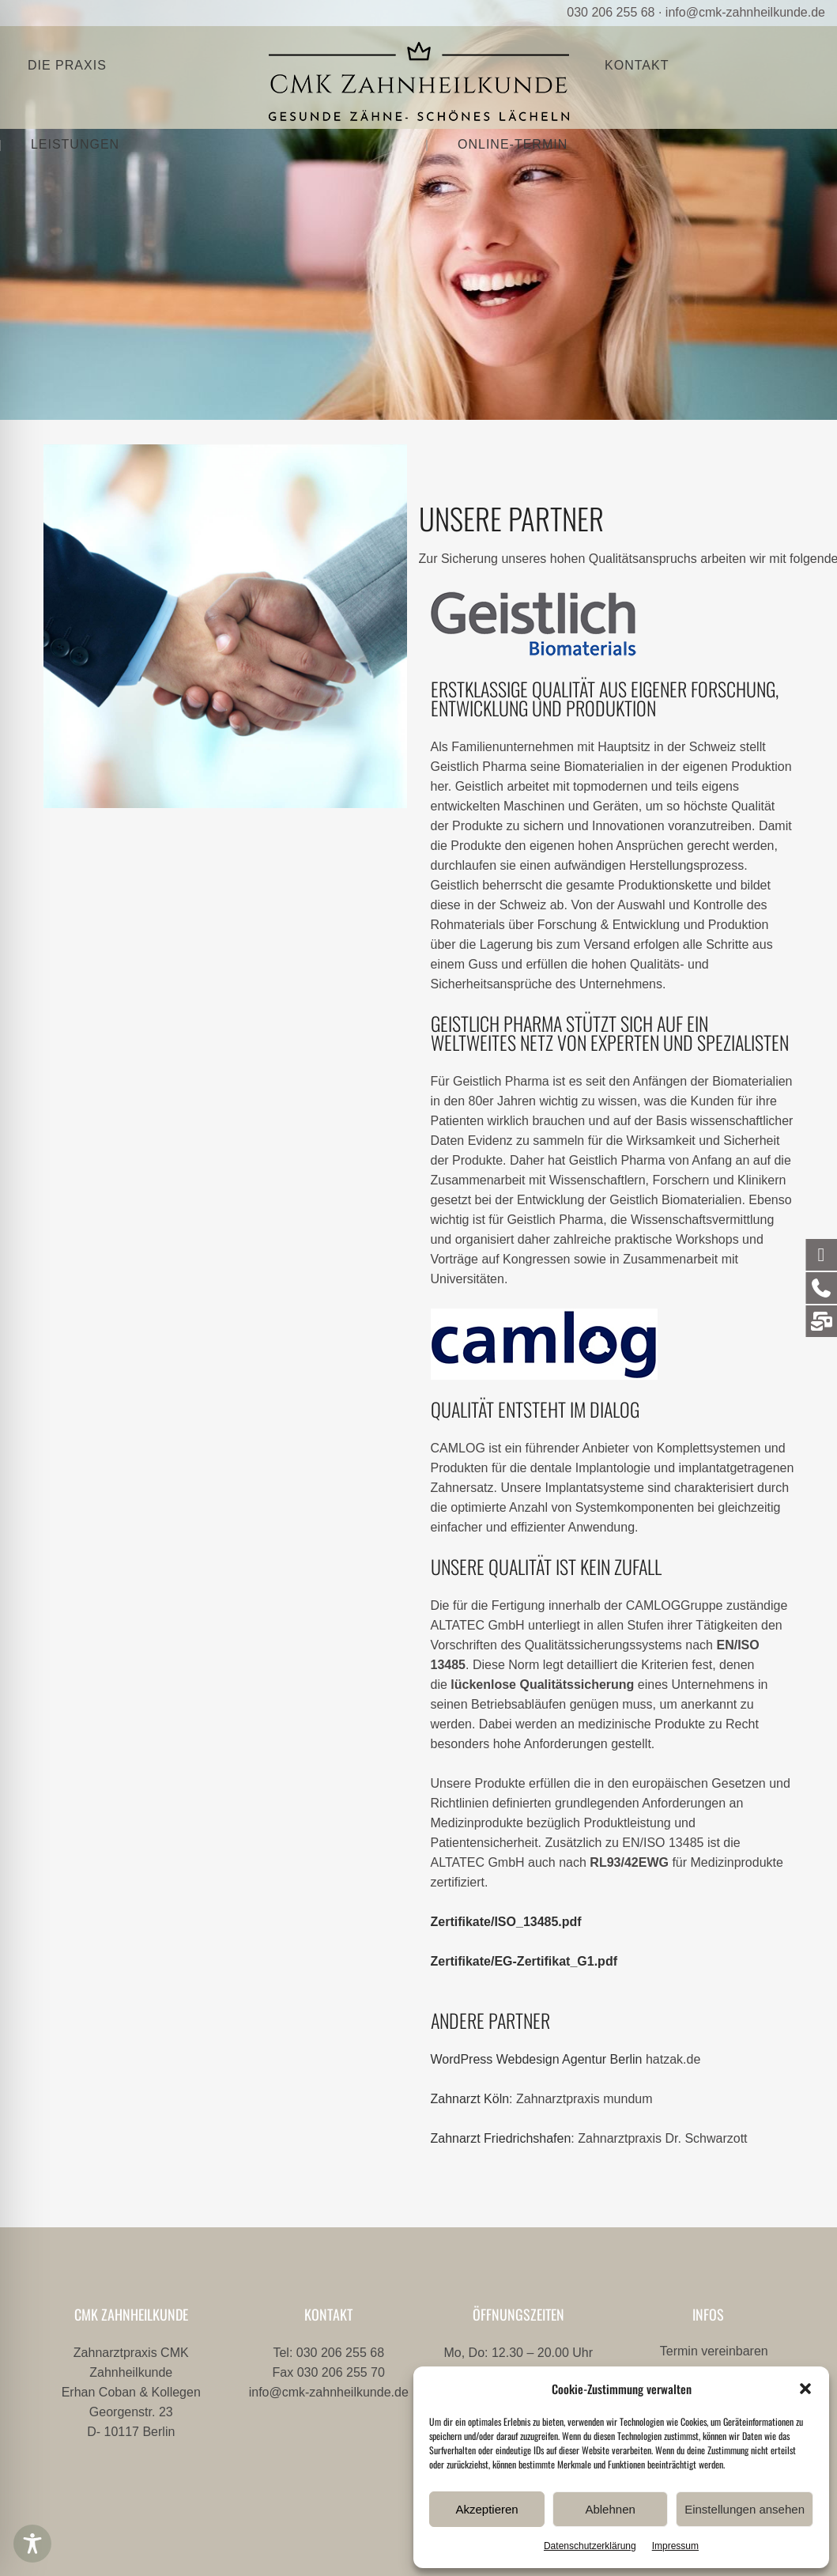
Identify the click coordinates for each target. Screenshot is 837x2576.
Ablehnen (610, 2509)
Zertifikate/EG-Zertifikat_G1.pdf (524, 1961)
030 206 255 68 (610, 12)
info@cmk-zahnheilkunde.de (745, 12)
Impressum (675, 2545)
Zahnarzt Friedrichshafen (501, 2138)
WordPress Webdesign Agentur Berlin (537, 2059)
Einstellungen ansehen (744, 2509)
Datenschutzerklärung (590, 2545)
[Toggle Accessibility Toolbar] (32, 2543)
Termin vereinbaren (714, 2351)
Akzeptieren (486, 2509)
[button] (805, 2389)
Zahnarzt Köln (470, 2099)
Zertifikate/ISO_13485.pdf (506, 1921)
